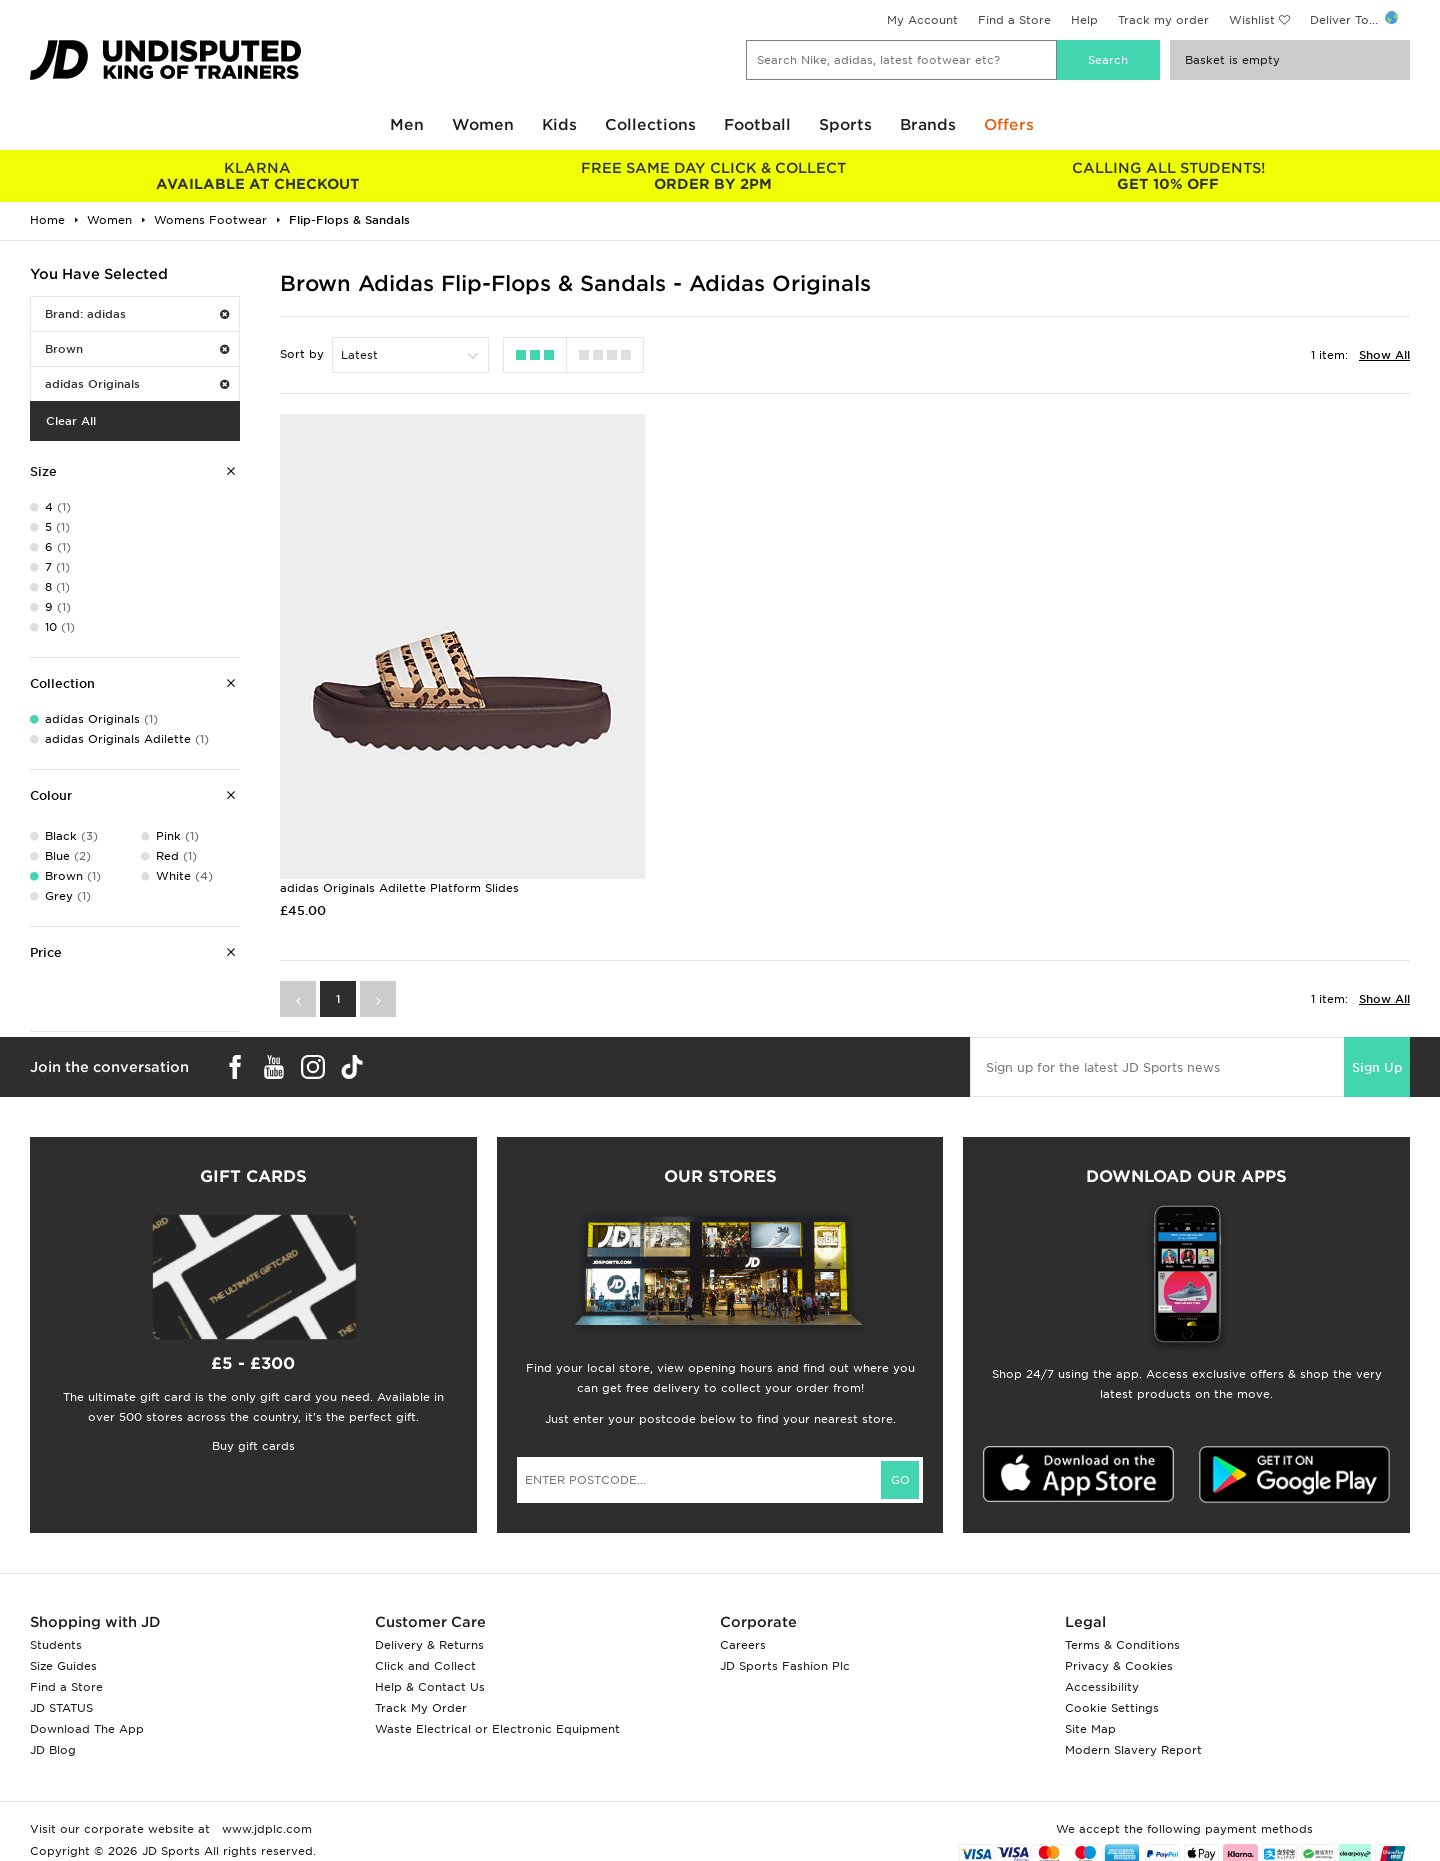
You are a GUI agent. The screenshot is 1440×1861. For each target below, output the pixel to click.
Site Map (1090, 1727)
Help (1084, 20)
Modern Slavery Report (1133, 1748)
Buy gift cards (253, 1444)
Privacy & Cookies (1119, 1664)
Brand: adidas (137, 314)
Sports (845, 125)
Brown (137, 349)
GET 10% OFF (1168, 176)
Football (757, 125)
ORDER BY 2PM (712, 176)
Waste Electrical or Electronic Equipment (497, 1727)
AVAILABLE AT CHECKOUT (257, 176)
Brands (928, 125)
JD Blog (53, 1748)
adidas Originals (137, 384)
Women (483, 125)
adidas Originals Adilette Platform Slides (399, 886)
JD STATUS (61, 1706)
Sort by (302, 354)
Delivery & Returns (429, 1643)
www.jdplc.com (265, 1827)
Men (407, 125)
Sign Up (1377, 1065)
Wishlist (1252, 20)
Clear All (71, 421)
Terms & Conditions (1122, 1643)
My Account (922, 20)
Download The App (87, 1727)
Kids (559, 125)
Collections (650, 125)
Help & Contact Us (430, 1685)
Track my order (1163, 20)
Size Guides (63, 1664)
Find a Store (1014, 20)
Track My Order (421, 1706)
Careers (743, 1643)
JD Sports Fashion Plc (785, 1664)
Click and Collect (425, 1664)
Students (56, 1643)
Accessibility (1102, 1685)
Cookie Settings (1112, 1706)
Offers (1009, 125)
